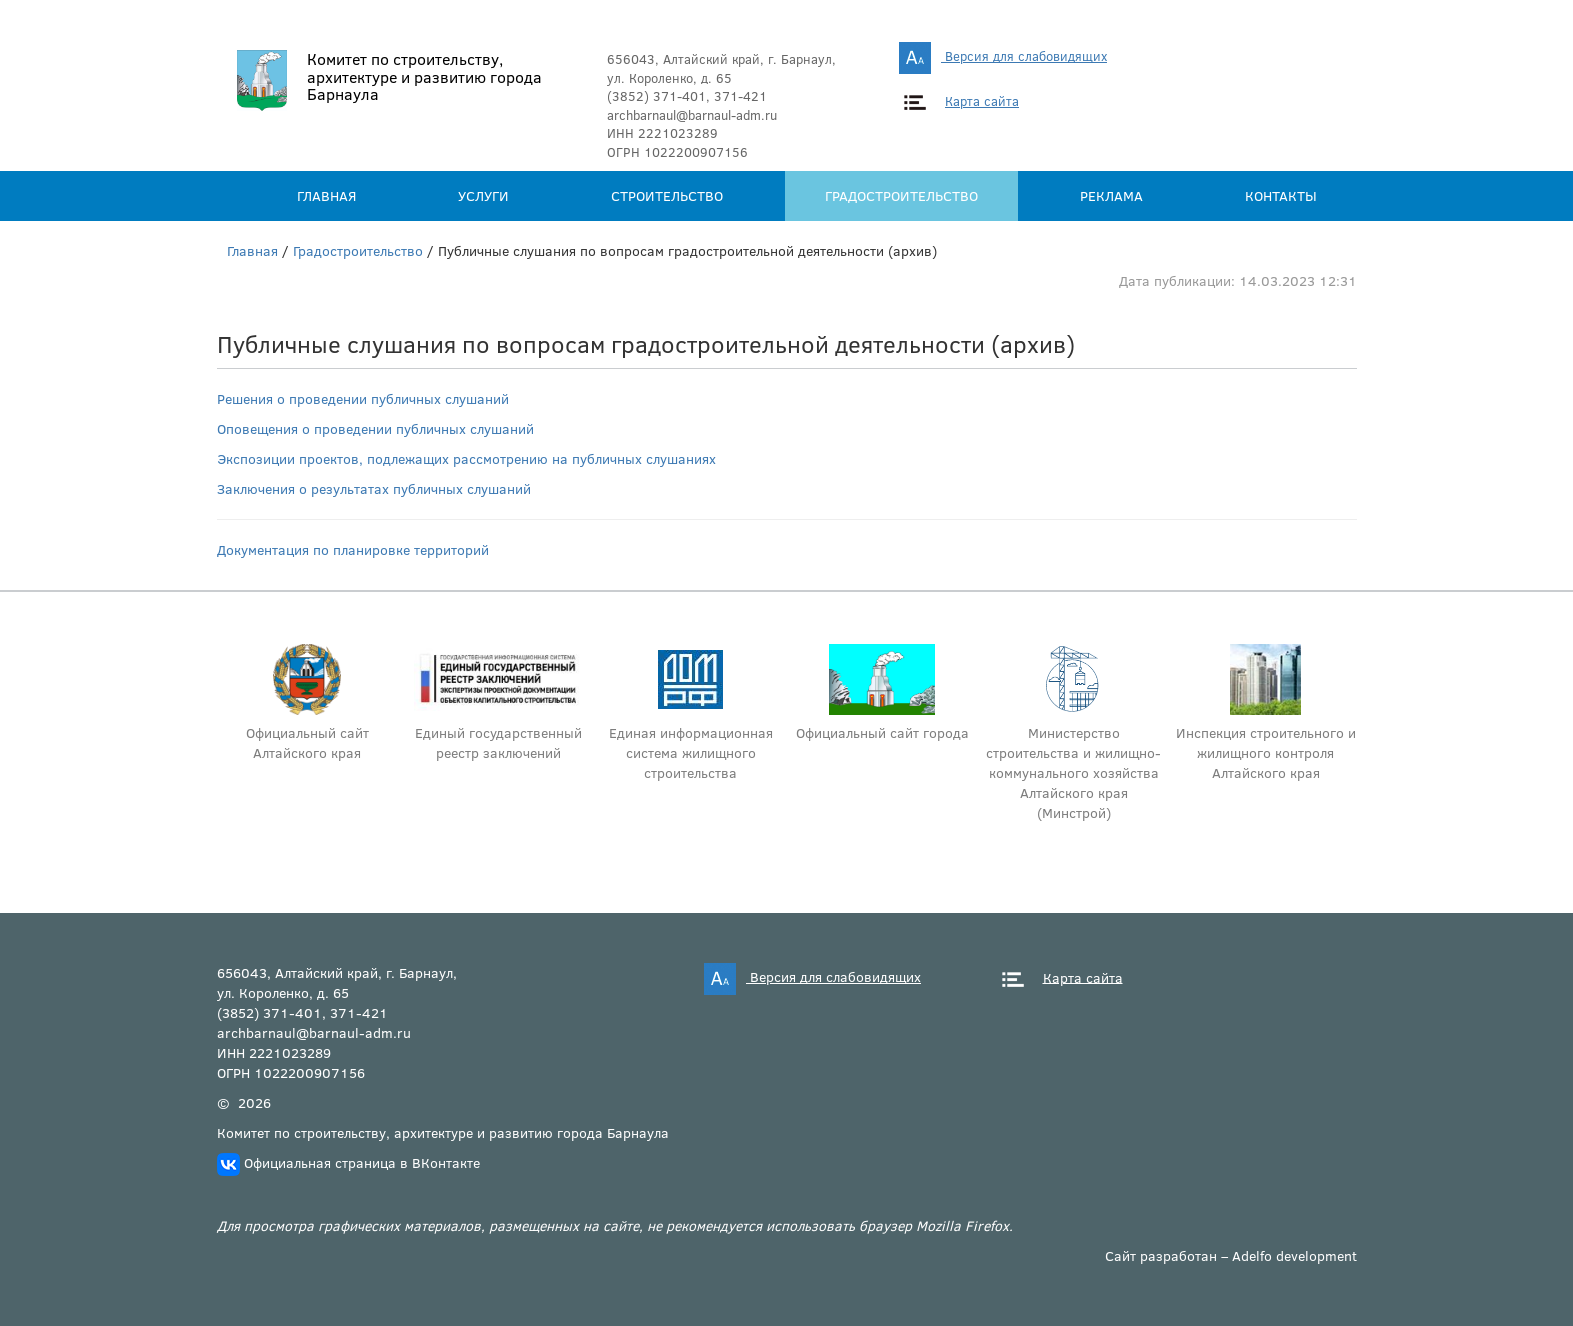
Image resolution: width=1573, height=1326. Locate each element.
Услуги (483, 195)
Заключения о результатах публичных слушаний (374, 488)
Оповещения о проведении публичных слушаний (375, 428)
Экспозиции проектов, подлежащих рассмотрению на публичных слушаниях (466, 458)
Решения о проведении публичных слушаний (363, 398)
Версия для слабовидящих (1003, 56)
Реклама (1111, 195)
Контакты (1281, 195)
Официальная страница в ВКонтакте (362, 1162)
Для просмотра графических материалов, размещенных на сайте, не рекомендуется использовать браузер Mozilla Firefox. (615, 1225)
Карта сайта (982, 101)
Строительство (667, 195)
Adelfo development (1294, 1255)
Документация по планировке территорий (353, 549)
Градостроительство (901, 195)
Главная (326, 195)
